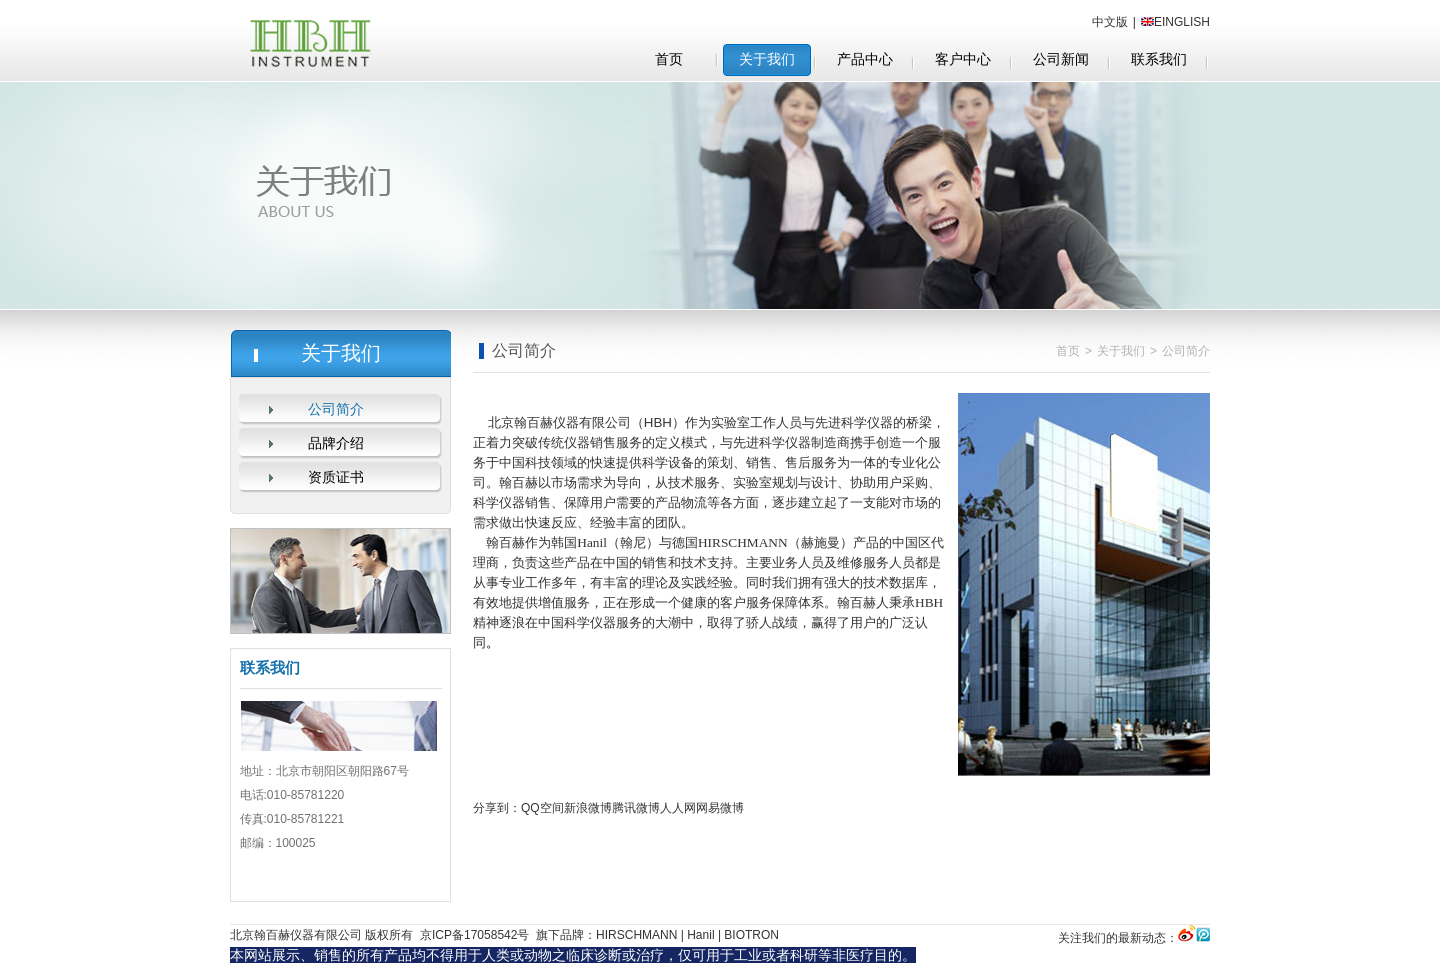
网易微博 (720, 808)
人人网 (678, 808)
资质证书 (336, 477)
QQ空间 (542, 808)
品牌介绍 (336, 443)
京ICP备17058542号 (473, 935)
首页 (1068, 351)
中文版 (1110, 22)
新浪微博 (588, 808)
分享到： (497, 808)
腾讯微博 (636, 808)
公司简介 (336, 409)
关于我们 (1121, 351)
